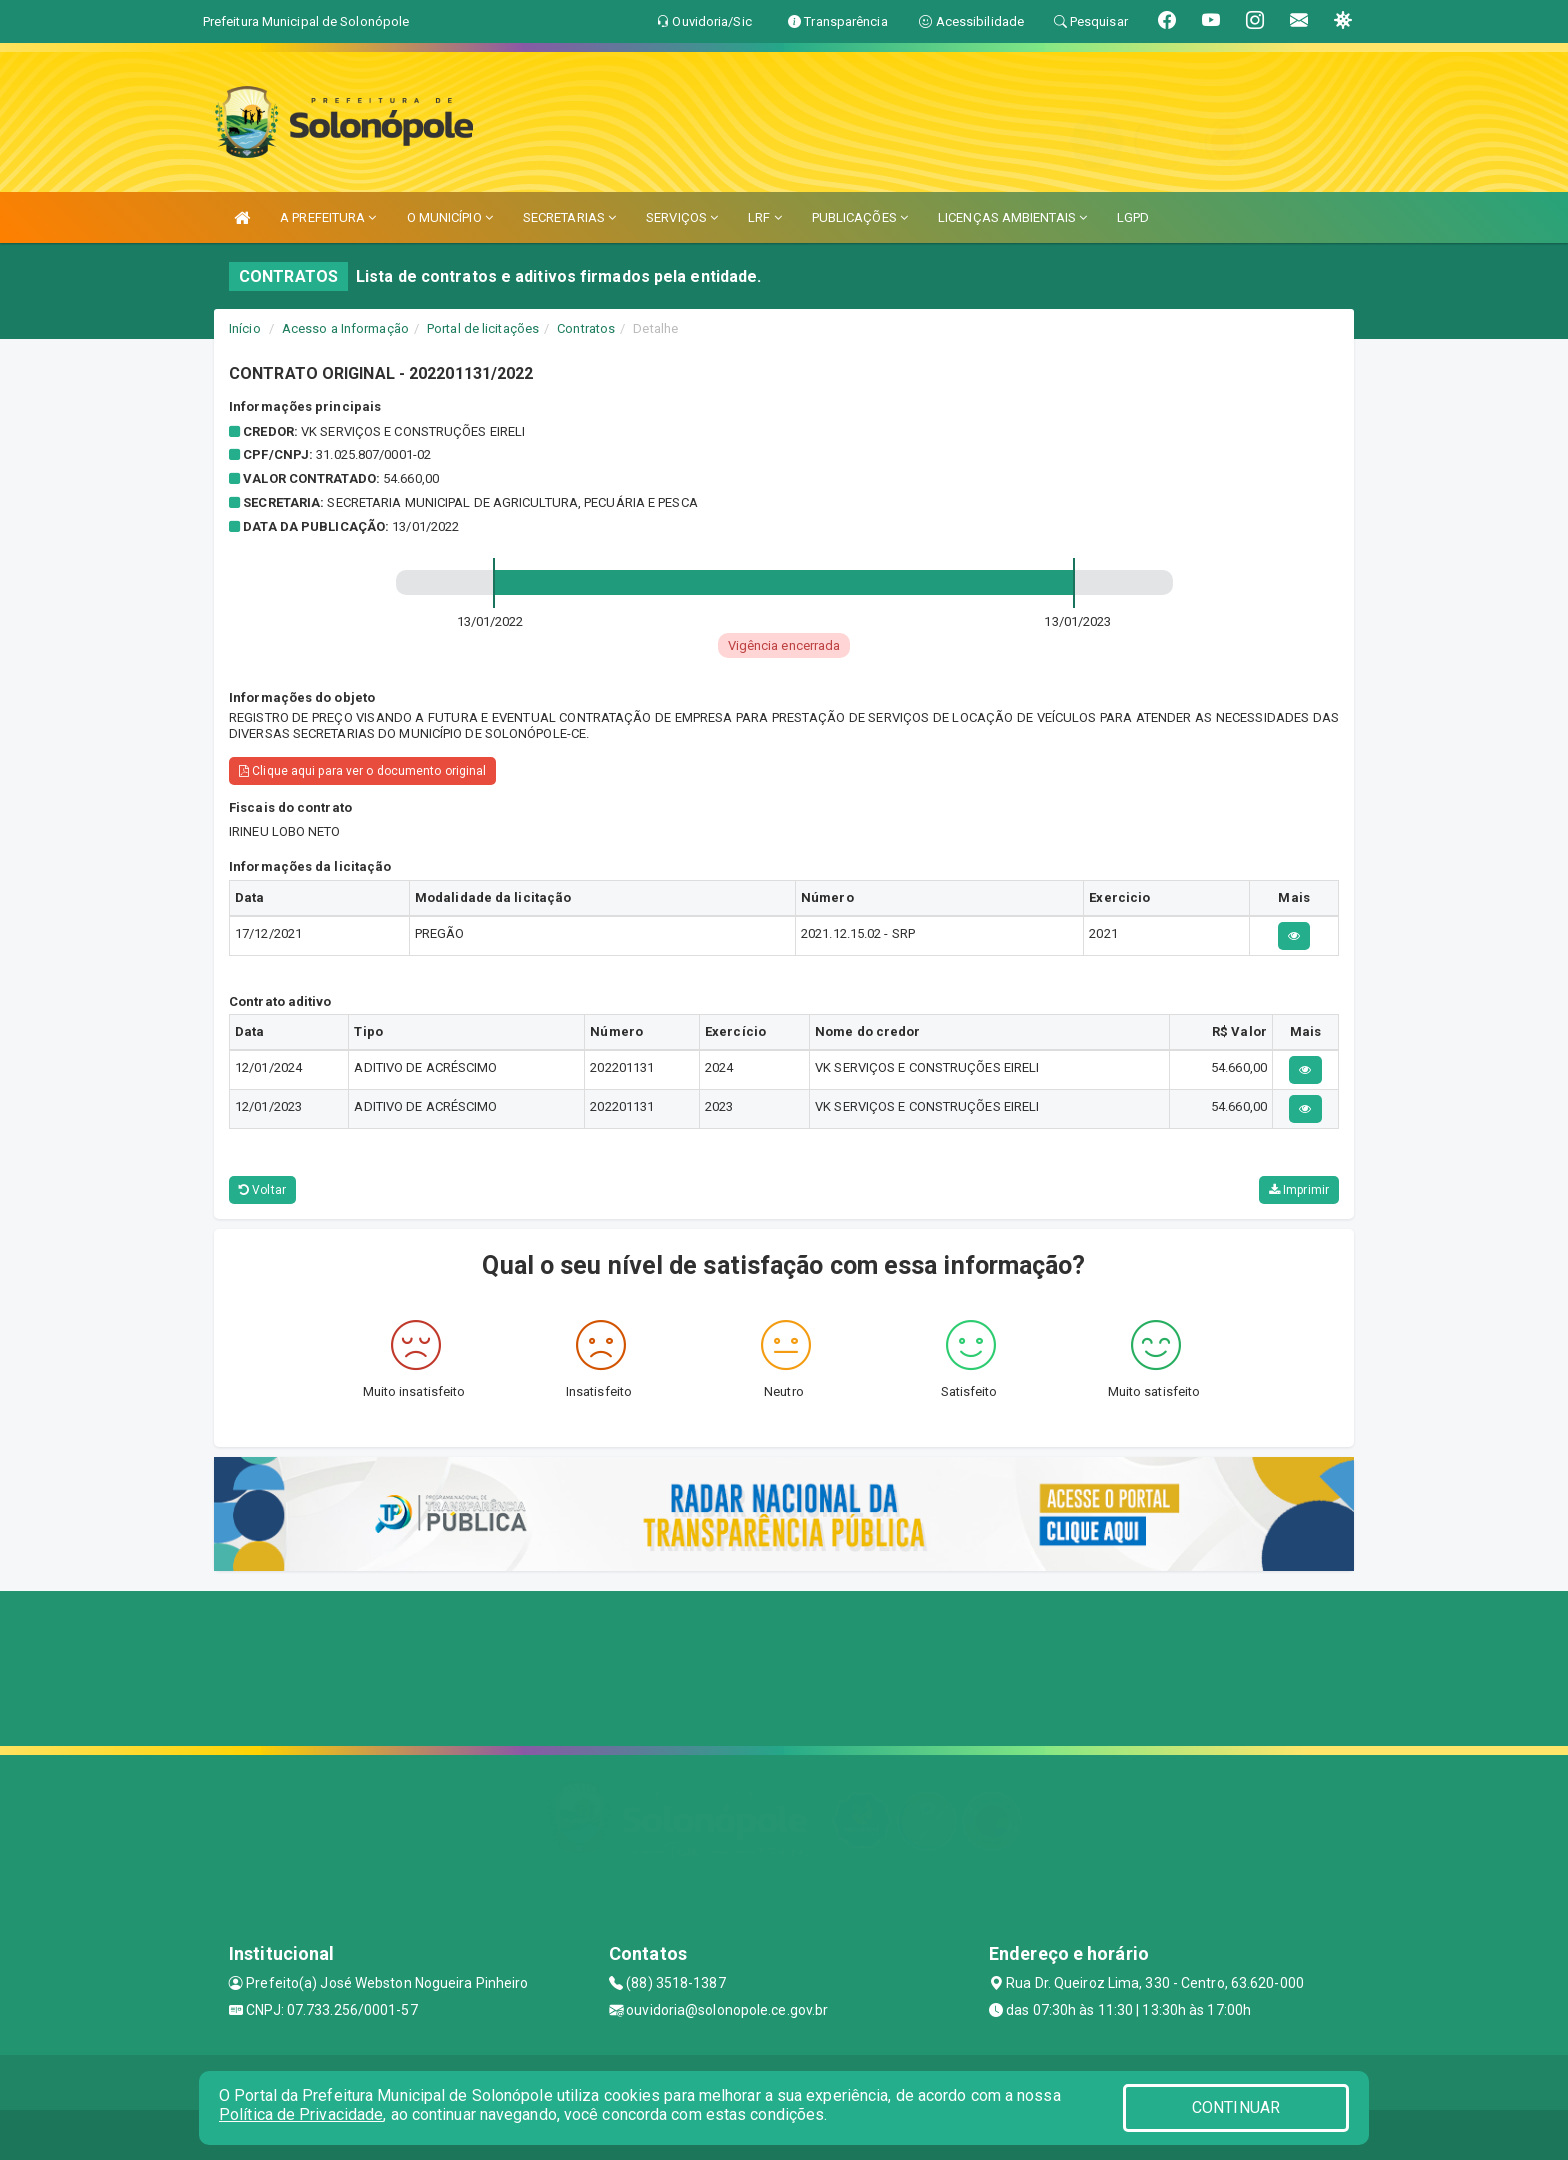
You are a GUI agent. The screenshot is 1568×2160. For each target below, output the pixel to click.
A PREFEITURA (328, 217)
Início (245, 328)
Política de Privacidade (301, 2114)
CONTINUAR (1236, 2107)
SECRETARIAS (569, 217)
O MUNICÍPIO (450, 217)
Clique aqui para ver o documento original (362, 771)
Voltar (262, 1190)
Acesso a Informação (345, 328)
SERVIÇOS (682, 217)
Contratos (586, 328)
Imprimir (1299, 1190)
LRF (765, 217)
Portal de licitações (483, 328)
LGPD (1133, 217)
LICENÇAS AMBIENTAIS (1012, 217)
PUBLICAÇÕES (860, 217)
